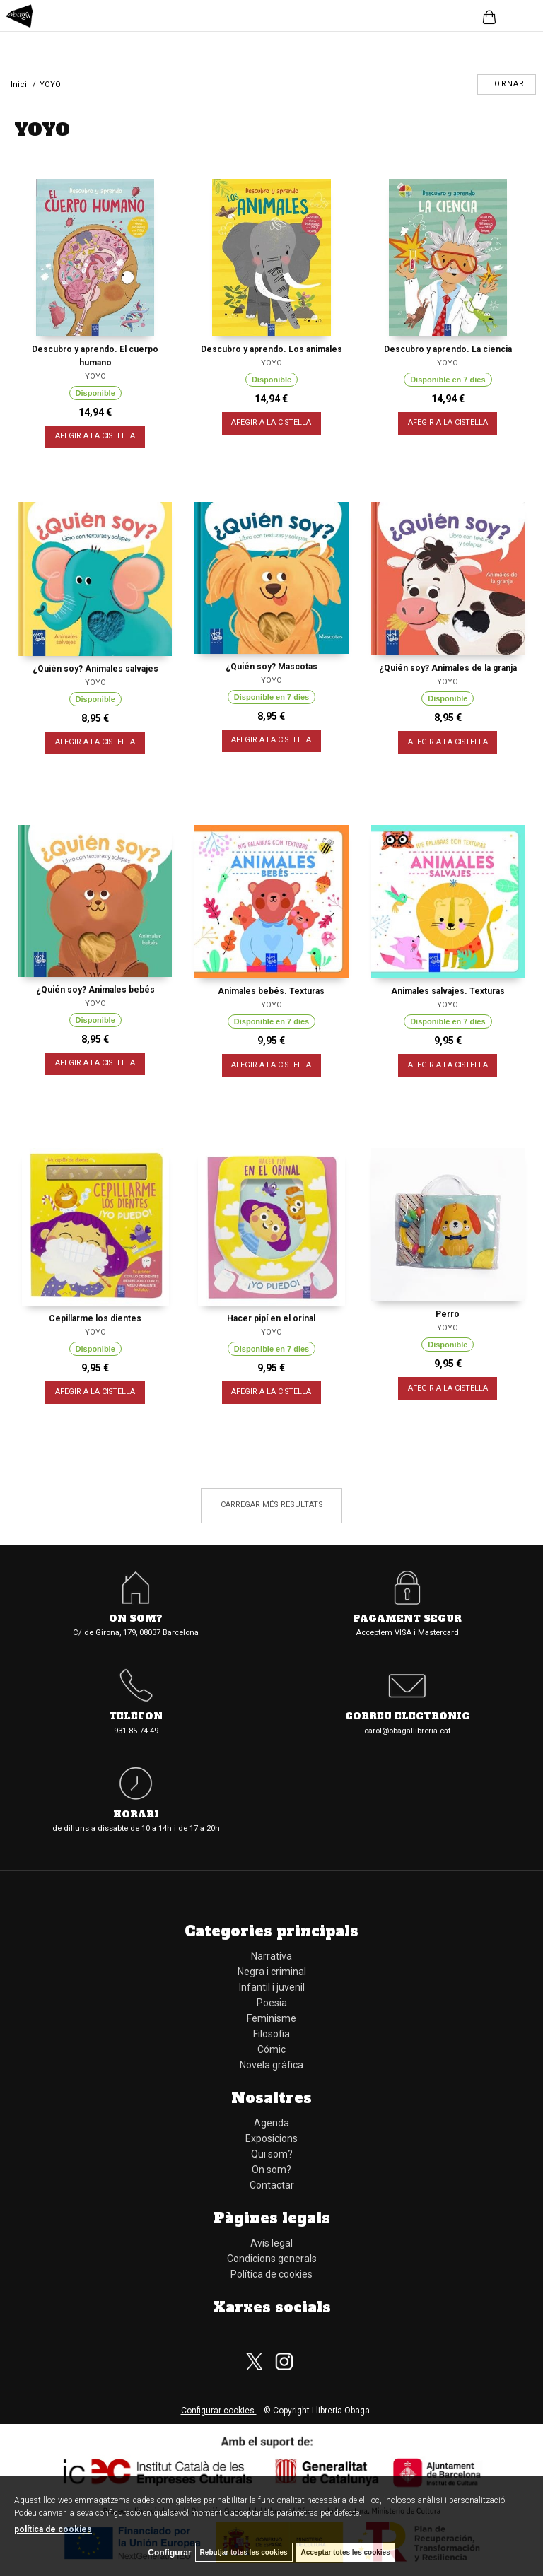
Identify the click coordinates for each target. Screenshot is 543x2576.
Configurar (169, 2553)
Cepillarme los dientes (95, 1318)
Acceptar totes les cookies (345, 2552)
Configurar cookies (219, 2411)
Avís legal (271, 2243)
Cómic (271, 2049)
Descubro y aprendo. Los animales (271, 349)
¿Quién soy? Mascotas (271, 667)
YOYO (95, 376)
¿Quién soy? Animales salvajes (95, 669)
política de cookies (53, 2529)
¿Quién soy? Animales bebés (95, 990)
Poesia (272, 2002)
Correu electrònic (407, 1716)
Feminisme (271, 2018)
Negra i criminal (272, 1971)
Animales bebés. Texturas (271, 991)
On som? (136, 1619)
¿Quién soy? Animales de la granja (448, 668)
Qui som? (272, 2154)
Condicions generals (272, 2258)
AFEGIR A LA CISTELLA (95, 436)
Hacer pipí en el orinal (271, 1318)
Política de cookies (271, 2274)
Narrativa (271, 1956)
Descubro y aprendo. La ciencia (448, 349)
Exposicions (271, 2138)
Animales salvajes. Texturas (448, 991)
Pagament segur (407, 1619)
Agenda (271, 2123)
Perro (448, 1314)
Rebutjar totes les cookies (244, 2552)
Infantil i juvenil (272, 1987)
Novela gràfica (271, 2065)
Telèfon (136, 1716)
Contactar (272, 2185)
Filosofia (271, 2033)
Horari (136, 1815)
